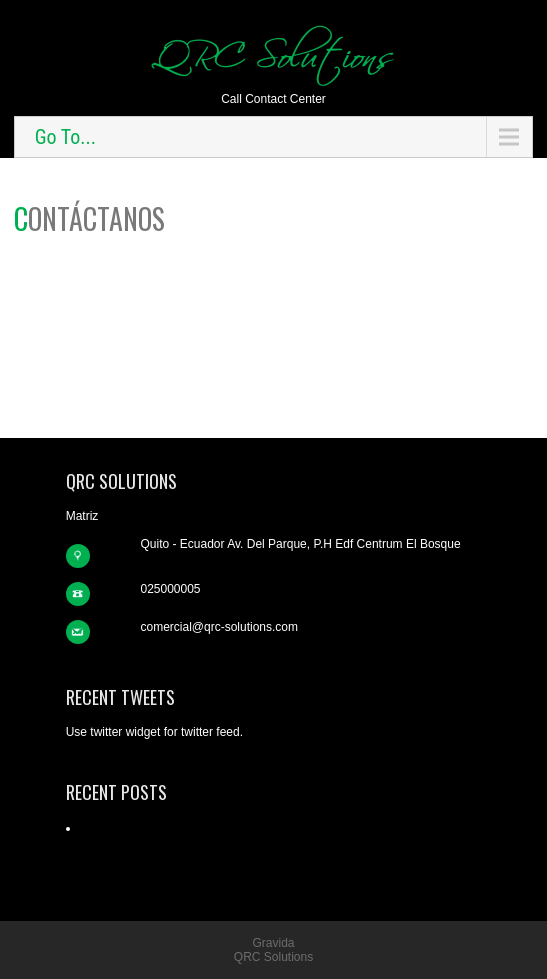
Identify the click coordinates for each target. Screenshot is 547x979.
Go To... (65, 137)
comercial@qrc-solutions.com (219, 627)
